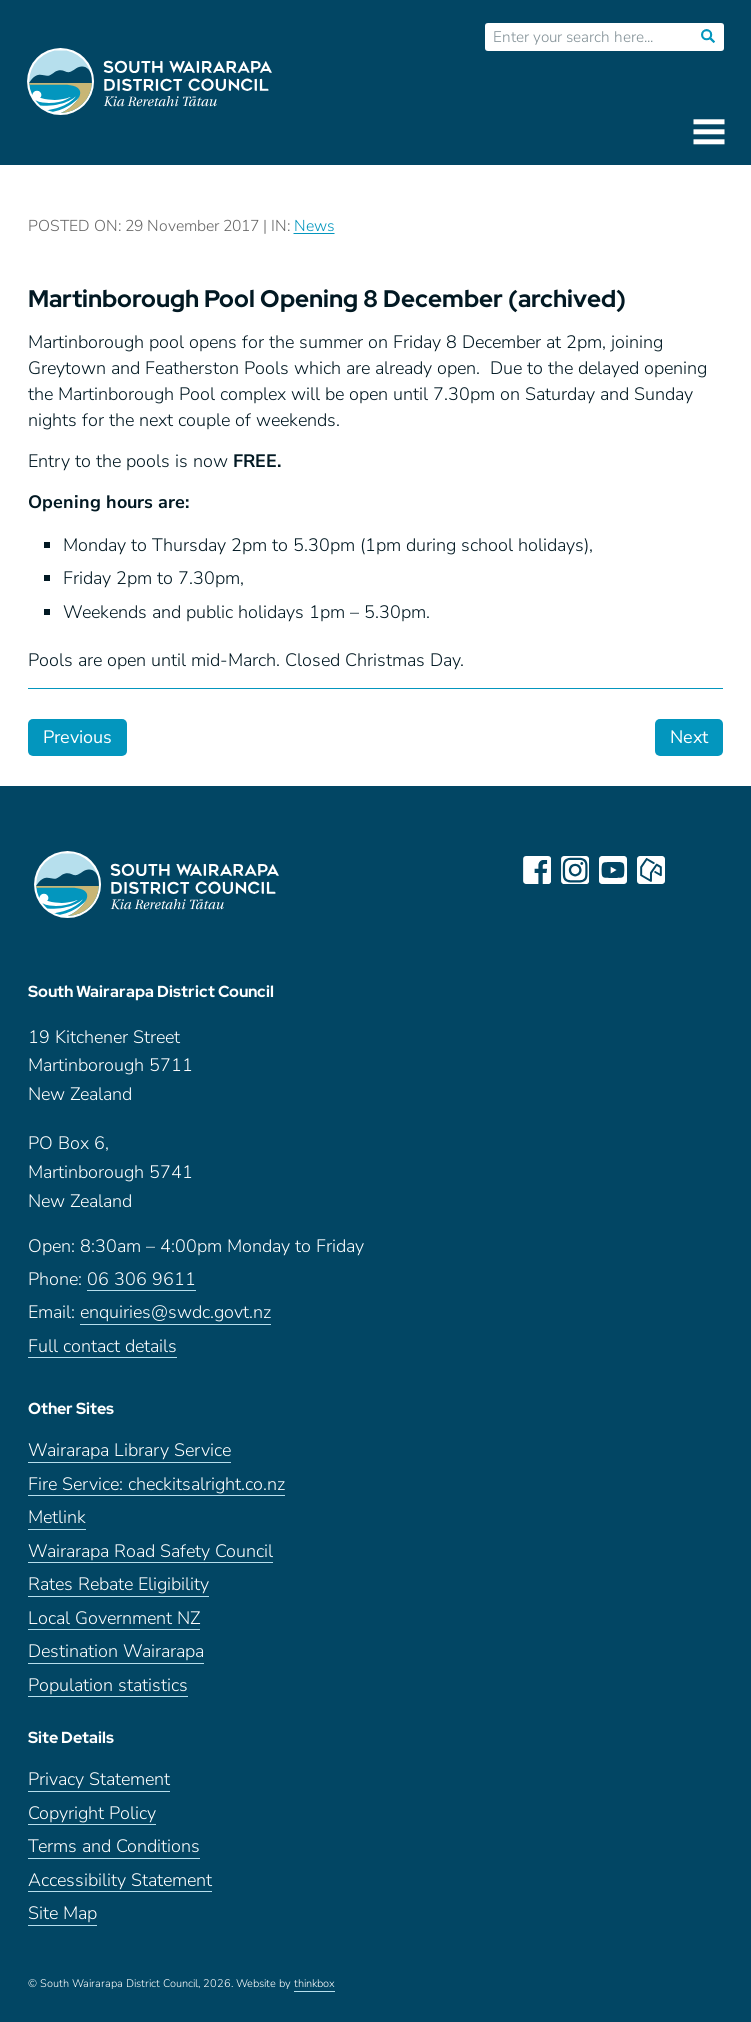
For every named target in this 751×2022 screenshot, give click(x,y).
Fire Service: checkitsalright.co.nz (156, 1484)
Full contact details (102, 1346)
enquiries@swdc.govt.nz (175, 1312)
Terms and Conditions (114, 1846)
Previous (77, 737)
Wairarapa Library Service (129, 1450)
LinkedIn (689, 870)
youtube (613, 870)
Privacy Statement (99, 1779)
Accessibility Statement (120, 1880)
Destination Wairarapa (116, 1651)
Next (689, 737)
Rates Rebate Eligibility (118, 1584)
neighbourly (651, 870)
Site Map (62, 1913)
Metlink (57, 1517)
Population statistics (108, 1685)
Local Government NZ (114, 1618)
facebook (537, 870)
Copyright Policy (92, 1813)
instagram (575, 870)
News (314, 226)
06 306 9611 (141, 1279)
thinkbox (314, 1984)
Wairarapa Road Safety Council (150, 1551)
